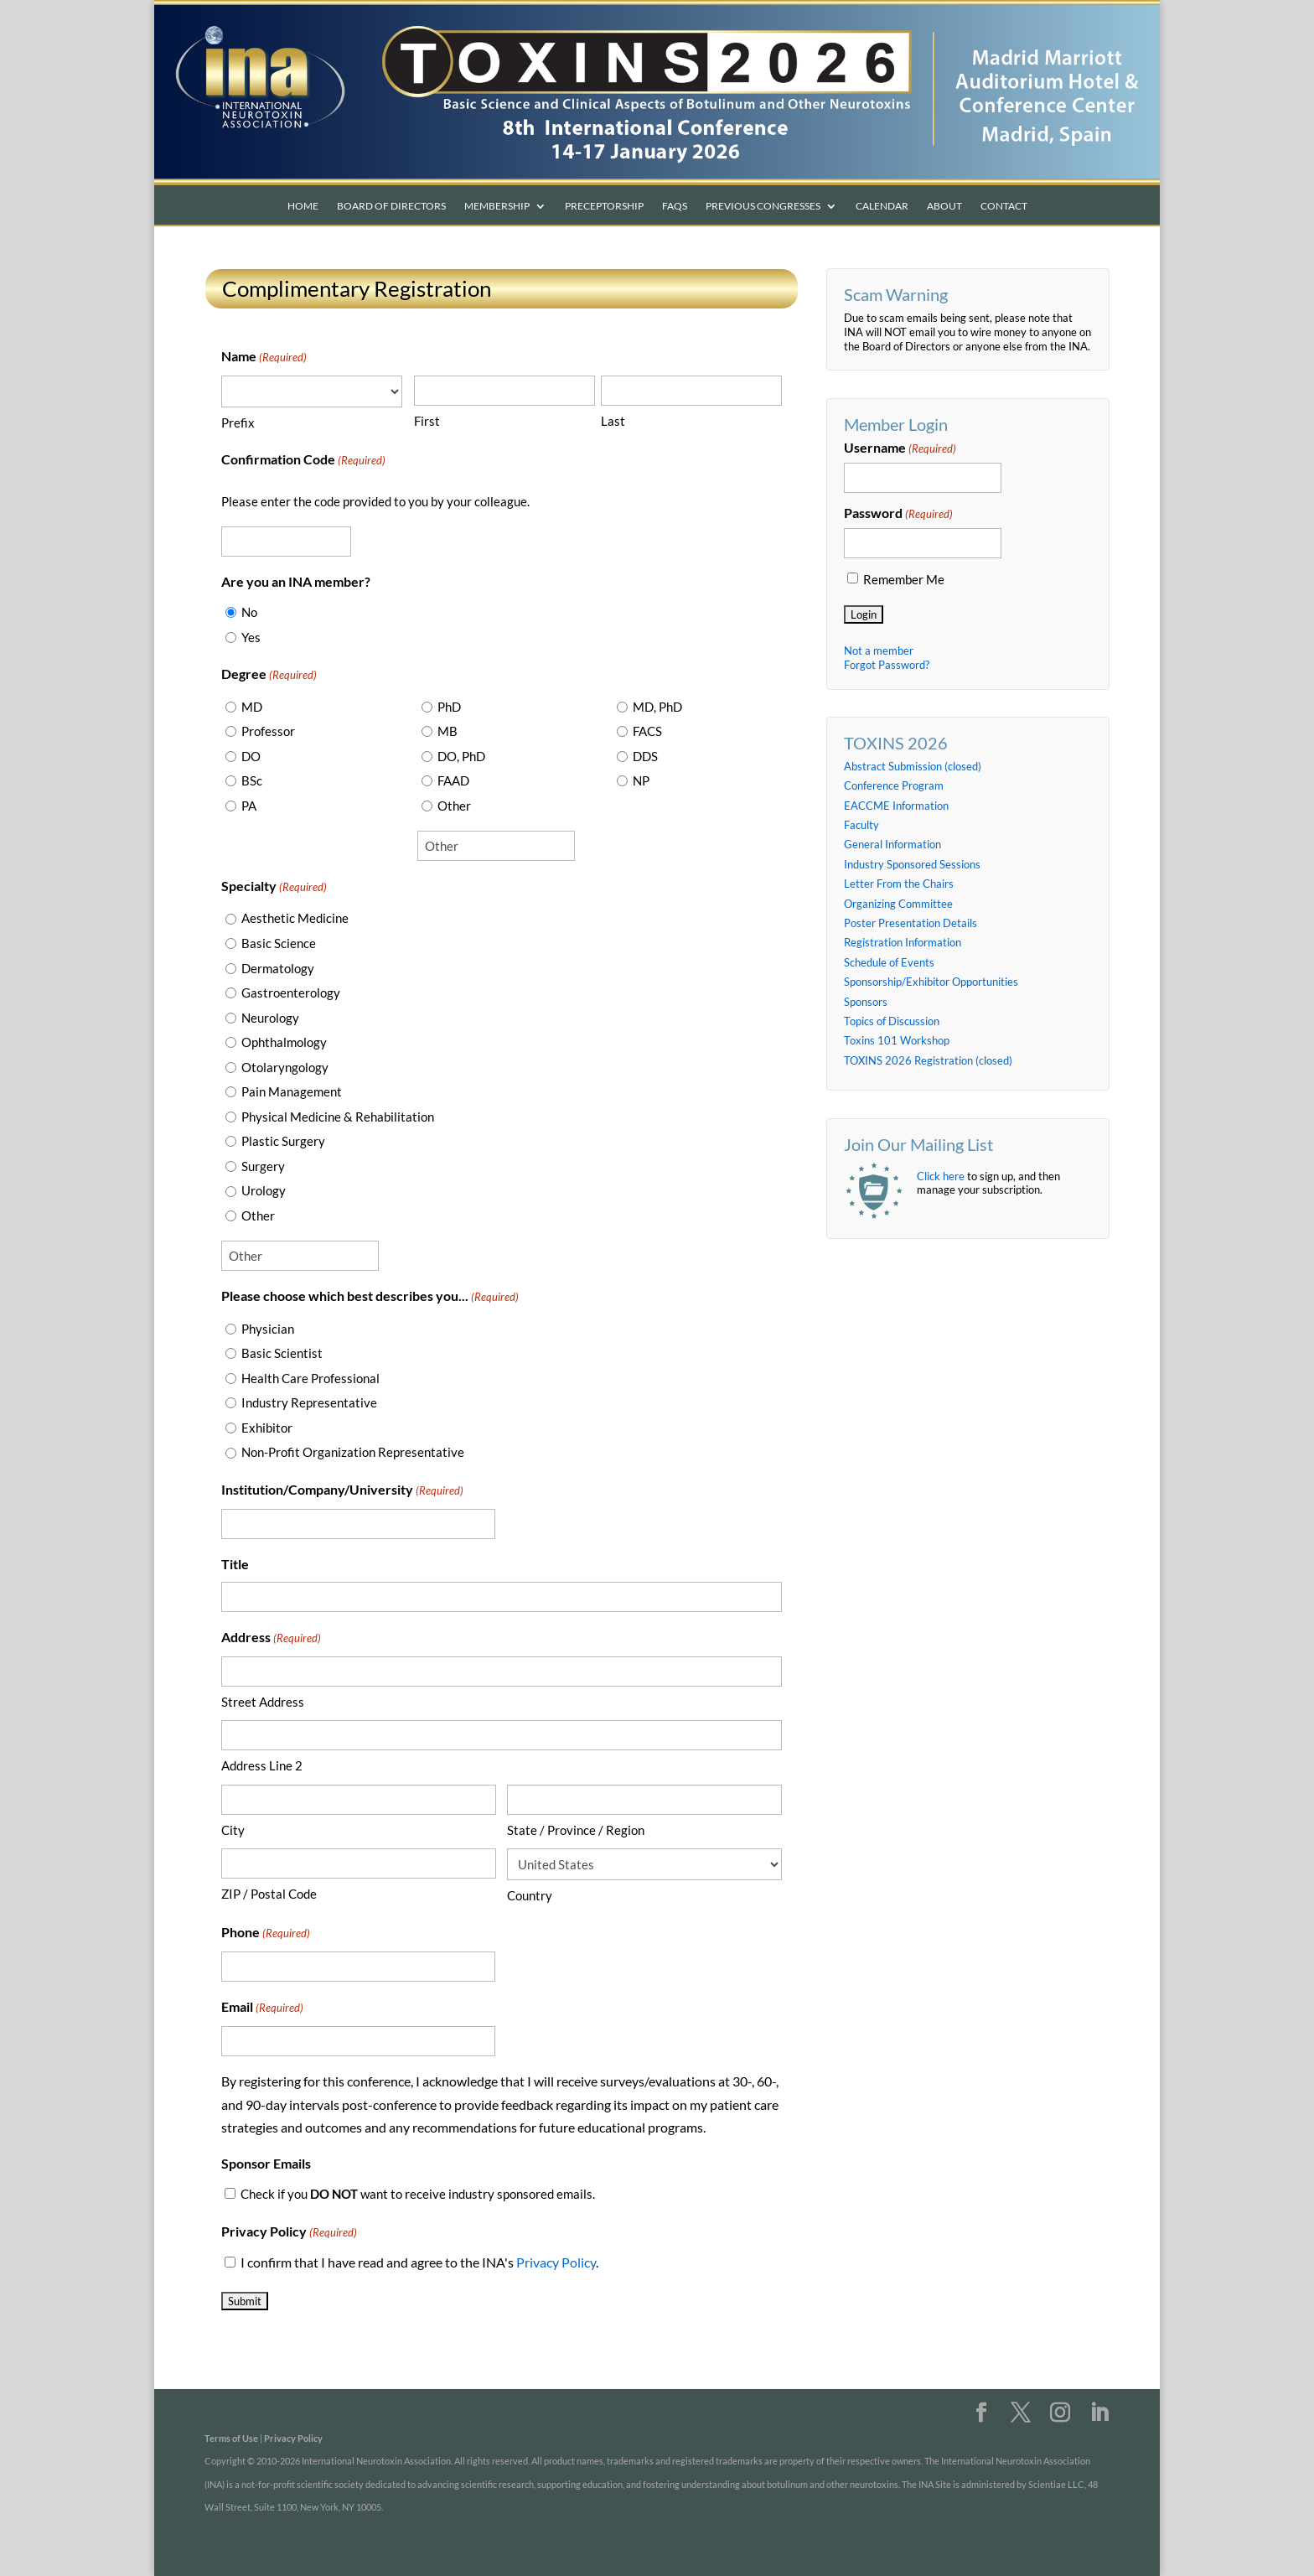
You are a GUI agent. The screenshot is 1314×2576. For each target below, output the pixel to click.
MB (447, 731)
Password (898, 513)
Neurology (270, 1017)
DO (251, 756)
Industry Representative (309, 1402)
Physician (267, 1328)
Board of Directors (391, 206)
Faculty (861, 825)
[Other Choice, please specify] (496, 846)
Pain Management (291, 1091)
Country (529, 1895)
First (427, 420)
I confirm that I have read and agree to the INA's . (419, 2262)
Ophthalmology (284, 1042)
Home (302, 206)
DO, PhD (461, 756)
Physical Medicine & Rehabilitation (337, 1116)
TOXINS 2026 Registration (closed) (928, 1060)
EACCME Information (896, 805)
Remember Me (903, 580)
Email (262, 2008)
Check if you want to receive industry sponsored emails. (418, 2193)
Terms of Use (231, 2438)
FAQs (674, 206)
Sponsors (865, 1001)
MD (251, 706)
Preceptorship (604, 206)
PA (248, 805)
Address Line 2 (262, 1765)
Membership (497, 206)
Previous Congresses (763, 206)
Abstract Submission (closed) (912, 766)
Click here (941, 1176)
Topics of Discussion (891, 1021)
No (249, 611)
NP (641, 780)
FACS (647, 731)
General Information (892, 844)
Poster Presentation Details (910, 923)
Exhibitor (266, 1427)
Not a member (878, 650)
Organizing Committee (898, 903)
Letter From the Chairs (899, 883)
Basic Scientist (282, 1353)
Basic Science (278, 943)
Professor (268, 731)
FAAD (453, 780)
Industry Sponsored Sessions (912, 864)
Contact (1003, 206)
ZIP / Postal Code (269, 1893)
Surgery (263, 1166)
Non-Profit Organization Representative (352, 1451)
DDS (645, 756)
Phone (265, 1933)
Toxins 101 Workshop (896, 1040)
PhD (449, 706)
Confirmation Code (303, 460)
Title (235, 1564)
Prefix (238, 422)
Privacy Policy (556, 2262)
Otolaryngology (284, 1067)
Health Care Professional (310, 1378)
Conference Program (894, 785)
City (233, 1829)
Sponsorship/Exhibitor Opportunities (931, 981)
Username (900, 448)
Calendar (882, 206)
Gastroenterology (290, 992)
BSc (251, 780)
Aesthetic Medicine (295, 917)
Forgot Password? (886, 664)
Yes (251, 637)
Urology (263, 1190)
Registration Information (902, 942)
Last (613, 420)
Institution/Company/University (342, 1491)
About (944, 206)
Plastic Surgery (283, 1140)
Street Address (262, 1701)
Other (454, 805)
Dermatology (277, 968)
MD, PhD (657, 706)
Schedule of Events (889, 962)
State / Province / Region (575, 1829)
